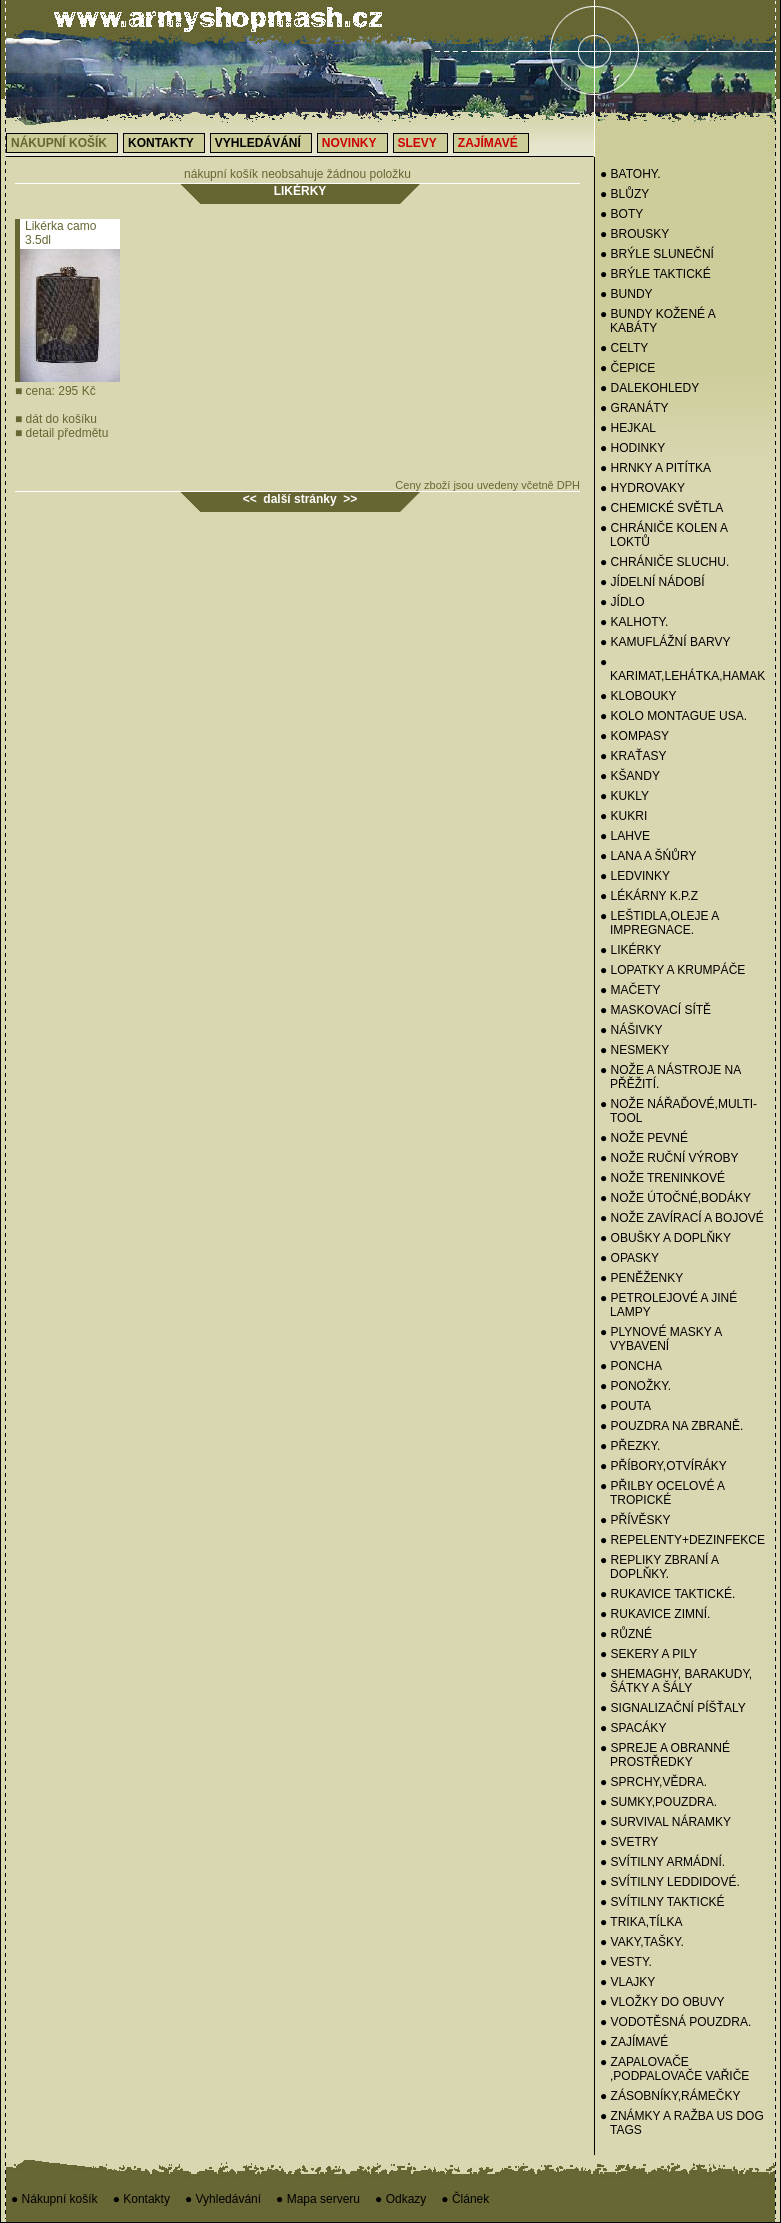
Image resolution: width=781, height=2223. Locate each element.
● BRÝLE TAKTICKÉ (655, 274)
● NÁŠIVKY (631, 1030)
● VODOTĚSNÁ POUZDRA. (675, 2022)
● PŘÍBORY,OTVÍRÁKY (663, 1466)
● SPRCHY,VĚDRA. (653, 1782)
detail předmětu (61, 433)
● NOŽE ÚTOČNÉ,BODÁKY (675, 1198)
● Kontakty (141, 2199)
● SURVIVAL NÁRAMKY (665, 1822)
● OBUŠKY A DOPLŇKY (665, 1238)
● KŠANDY (630, 776)
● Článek (465, 2199)
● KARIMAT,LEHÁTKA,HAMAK (682, 669)
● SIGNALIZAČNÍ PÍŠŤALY (673, 1708)
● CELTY (624, 348)
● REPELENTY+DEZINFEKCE (682, 1540)
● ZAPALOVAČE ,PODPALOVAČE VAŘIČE (674, 2069)
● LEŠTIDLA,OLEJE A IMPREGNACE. (659, 923)
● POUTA (625, 1406)
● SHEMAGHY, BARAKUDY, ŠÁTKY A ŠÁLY (676, 1681)
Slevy (417, 143)
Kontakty (161, 143)
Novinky (349, 143)
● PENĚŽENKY (641, 1278)
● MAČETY (630, 990)
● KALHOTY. (634, 622)
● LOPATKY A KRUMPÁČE (672, 970)
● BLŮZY (624, 194)
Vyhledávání (258, 143)
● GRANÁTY (634, 408)
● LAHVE (625, 836)
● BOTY (621, 214)
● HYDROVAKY (642, 488)
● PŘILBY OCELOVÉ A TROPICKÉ (662, 1493)
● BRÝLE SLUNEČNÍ (657, 254)
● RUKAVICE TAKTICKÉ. (667, 1594)
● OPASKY (629, 1258)
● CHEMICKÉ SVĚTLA (661, 508)
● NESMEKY (634, 1050)
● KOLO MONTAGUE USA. (673, 716)
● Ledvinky (635, 876)
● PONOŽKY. (635, 1386)
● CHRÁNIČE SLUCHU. (664, 562)
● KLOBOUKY (638, 696)
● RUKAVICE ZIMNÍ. (655, 1614)
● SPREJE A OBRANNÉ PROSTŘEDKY (665, 1755)
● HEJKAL (628, 428)
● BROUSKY (634, 234)
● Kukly (624, 796)
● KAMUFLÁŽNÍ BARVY (665, 642)
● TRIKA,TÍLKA (641, 1922)
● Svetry (629, 1842)
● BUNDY (626, 294)
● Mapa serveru (318, 2199)
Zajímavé (488, 143)
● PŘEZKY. (630, 1446)
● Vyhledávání (223, 2199)
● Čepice (627, 368)
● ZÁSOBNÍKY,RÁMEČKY (670, 2096)
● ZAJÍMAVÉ (634, 2042)
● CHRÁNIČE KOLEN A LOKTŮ (663, 535)
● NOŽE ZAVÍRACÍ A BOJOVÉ (682, 1218)
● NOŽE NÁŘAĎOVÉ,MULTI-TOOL (678, 1111)
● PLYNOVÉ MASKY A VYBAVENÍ (661, 1339)
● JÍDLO (622, 602)
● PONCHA (631, 1366)
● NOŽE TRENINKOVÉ (662, 1178)
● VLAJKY (627, 1982)
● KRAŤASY (633, 756)
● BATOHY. (630, 174)
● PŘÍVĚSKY (635, 1520)
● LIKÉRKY (630, 950)
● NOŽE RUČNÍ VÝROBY (669, 1158)
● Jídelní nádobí (652, 582)
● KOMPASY (634, 736)
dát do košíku (56, 419)
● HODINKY (632, 448)
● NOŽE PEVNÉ (644, 1138)
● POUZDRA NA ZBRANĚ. (671, 1426)
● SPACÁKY (633, 1728)
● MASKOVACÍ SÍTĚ (655, 1010)
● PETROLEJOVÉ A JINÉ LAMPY (668, 1305)
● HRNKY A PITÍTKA (655, 468)
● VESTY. (626, 1962)
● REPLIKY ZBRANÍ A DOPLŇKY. (659, 1567)
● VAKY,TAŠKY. (642, 1942)
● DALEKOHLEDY (649, 388)
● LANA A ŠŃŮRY (648, 856)
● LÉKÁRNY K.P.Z (649, 896)
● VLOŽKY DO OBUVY (662, 2002)
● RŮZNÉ (626, 1634)
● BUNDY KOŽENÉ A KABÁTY (657, 321)
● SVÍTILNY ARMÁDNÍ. (662, 1862)
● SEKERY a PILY (648, 1654)
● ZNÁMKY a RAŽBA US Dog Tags (682, 2123)
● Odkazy (400, 2199)
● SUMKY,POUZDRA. (658, 1802)
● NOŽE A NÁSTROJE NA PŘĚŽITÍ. (670, 1077)
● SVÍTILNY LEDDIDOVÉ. (670, 1882)
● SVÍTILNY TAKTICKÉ (662, 1902)
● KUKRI (623, 816)
